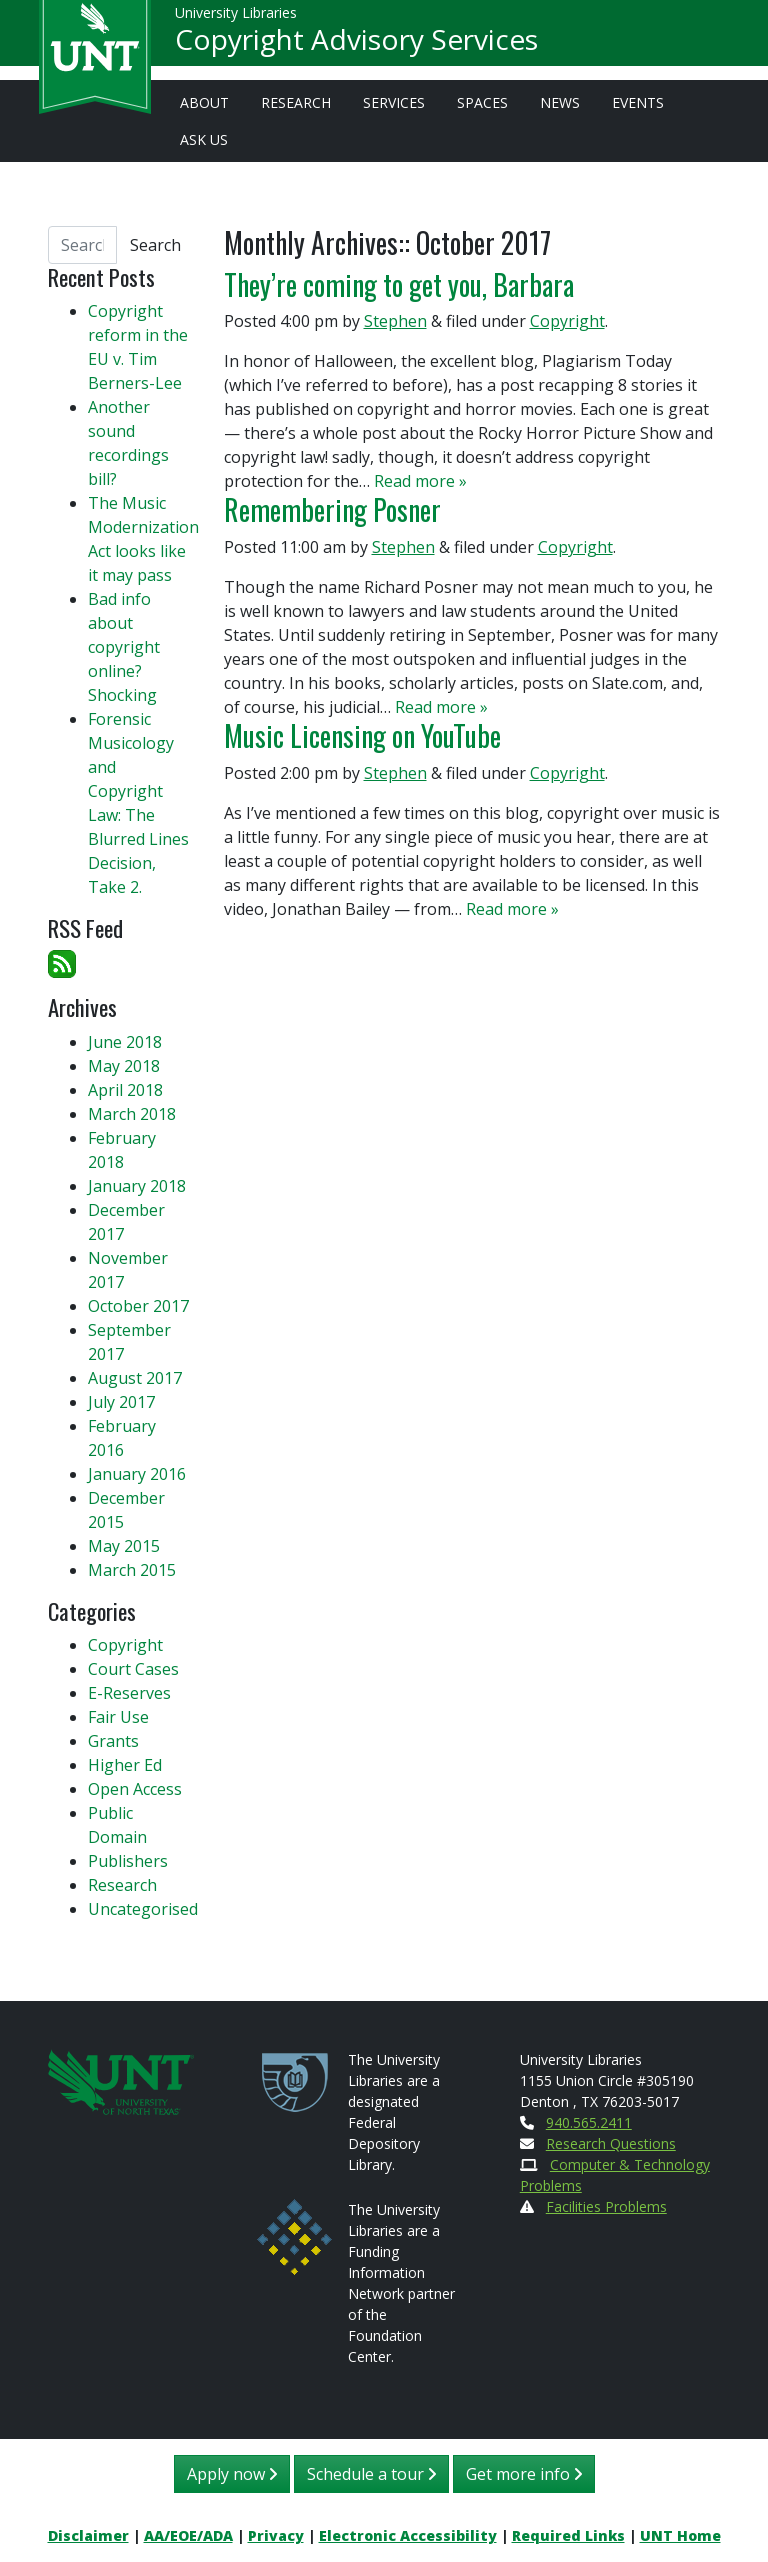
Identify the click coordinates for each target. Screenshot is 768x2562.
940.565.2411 (589, 2122)
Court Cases (133, 1669)
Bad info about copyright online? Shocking (124, 647)
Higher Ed (125, 1765)
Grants (113, 1741)
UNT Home (680, 2535)
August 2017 (135, 1378)
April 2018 (125, 1090)
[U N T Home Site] (121, 2080)
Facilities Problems (606, 2206)
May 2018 (124, 1066)
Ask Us (204, 139)
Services (394, 102)
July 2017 (121, 1402)
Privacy (276, 2535)
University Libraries (236, 19)
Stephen (395, 321)
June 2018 (125, 1042)
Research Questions (611, 2143)
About (204, 102)
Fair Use (118, 1717)
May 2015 (124, 1546)
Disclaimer (88, 2535)
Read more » (420, 481)
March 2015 (132, 1570)
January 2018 (137, 1186)
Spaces (482, 102)
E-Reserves (129, 1693)
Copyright (567, 321)
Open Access (135, 1789)
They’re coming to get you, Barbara (399, 284)
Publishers (128, 1861)
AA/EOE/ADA (188, 2535)
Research (296, 102)
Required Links (568, 2535)
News (560, 102)
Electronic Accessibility (408, 2535)
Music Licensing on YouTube (362, 735)
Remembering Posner (332, 509)
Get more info (524, 2474)
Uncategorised (143, 1909)
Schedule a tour (371, 2474)
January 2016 (137, 1474)
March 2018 (132, 1114)
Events (638, 102)
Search (155, 245)
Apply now (232, 2474)
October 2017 (138, 1306)
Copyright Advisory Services (356, 46)
